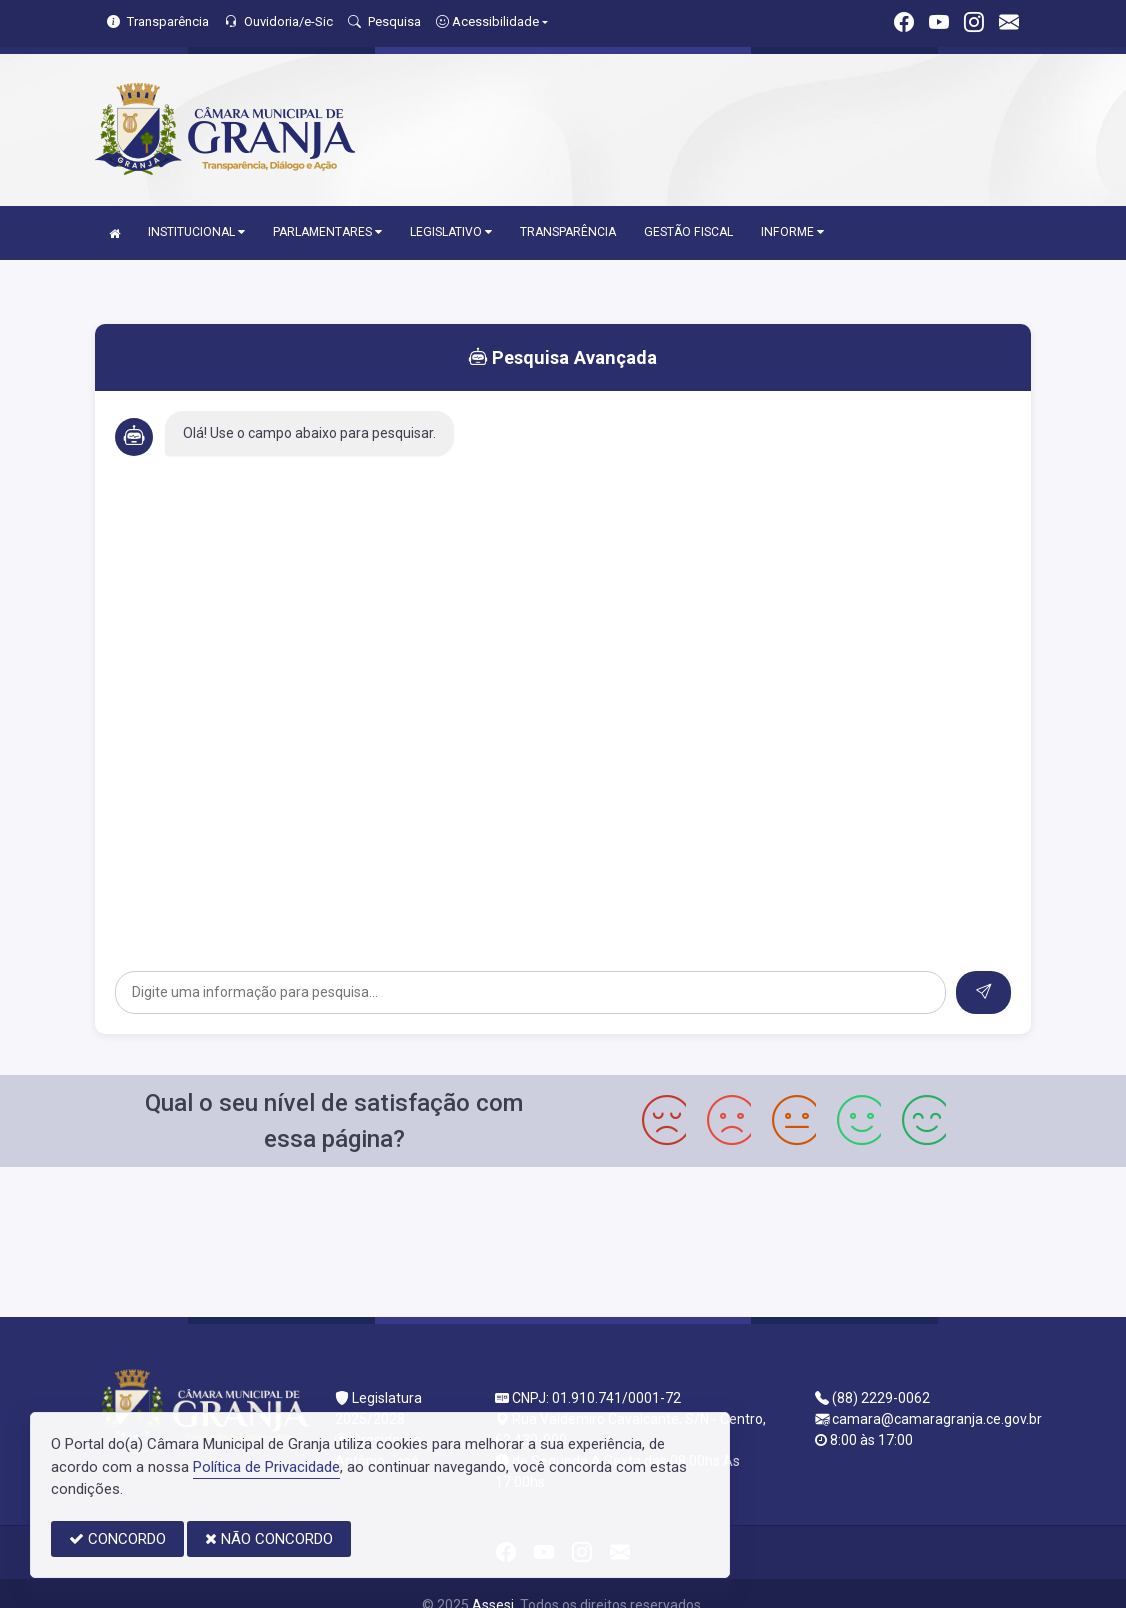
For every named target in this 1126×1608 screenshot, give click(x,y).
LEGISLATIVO (451, 232)
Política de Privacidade (266, 1467)
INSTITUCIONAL (196, 232)
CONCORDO (117, 1539)
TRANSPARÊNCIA (568, 232)
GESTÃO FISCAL (688, 232)
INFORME (792, 232)
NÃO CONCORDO (269, 1539)
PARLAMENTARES (327, 232)
